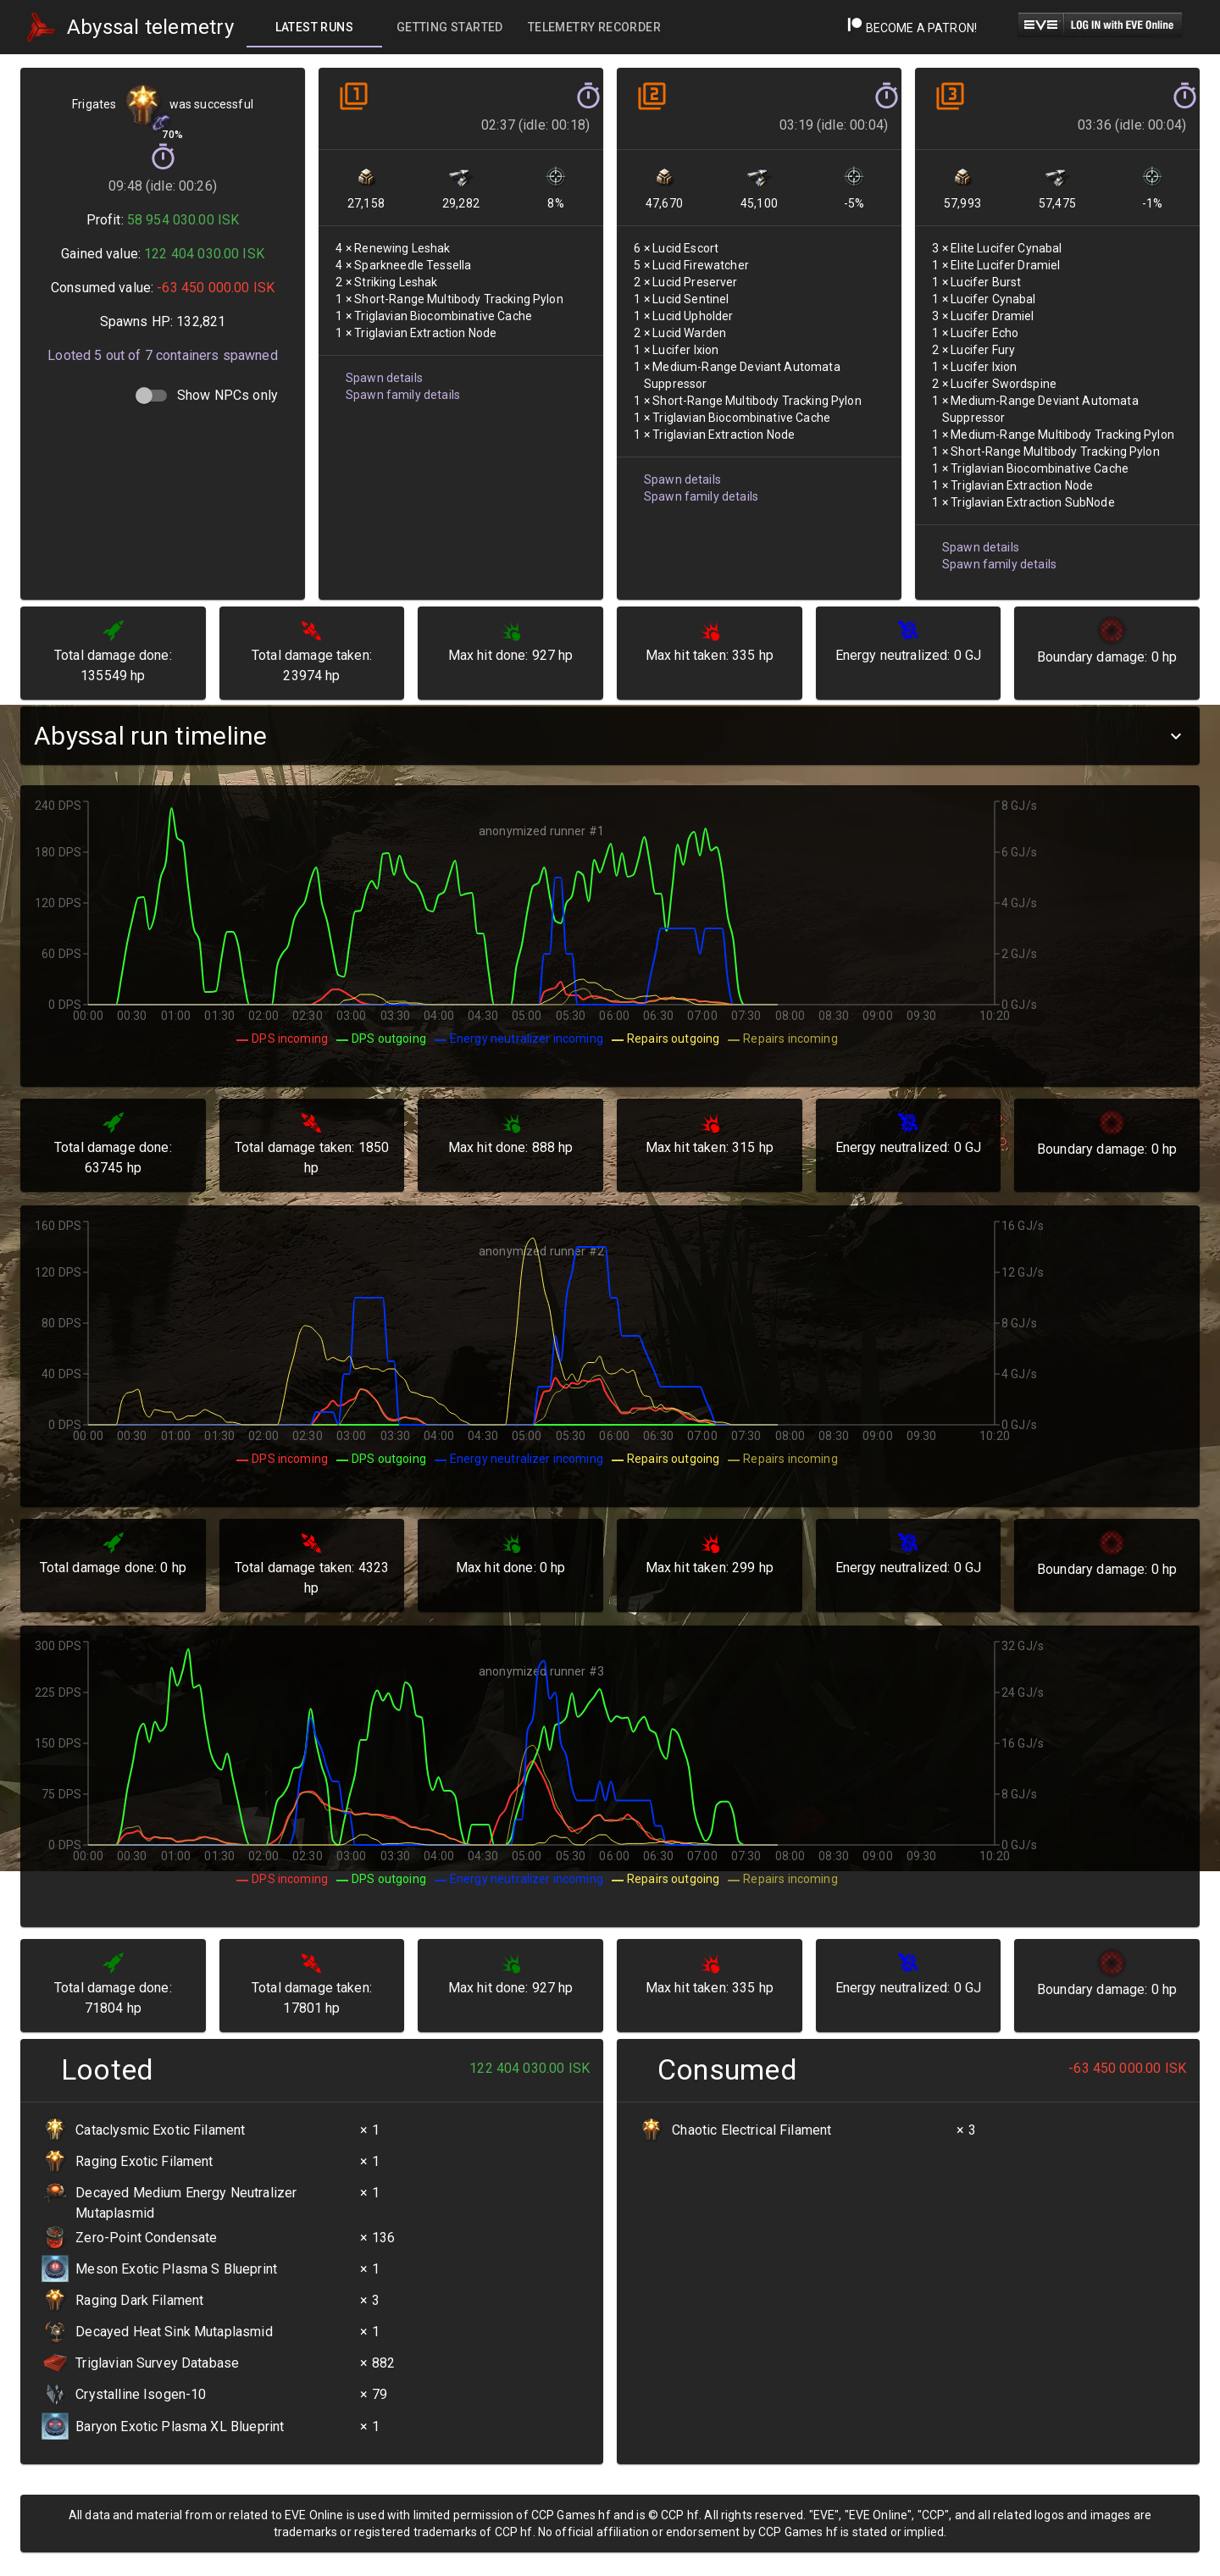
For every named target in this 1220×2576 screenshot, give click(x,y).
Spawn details (384, 378)
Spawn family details (403, 395)
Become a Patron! (912, 28)
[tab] (314, 27)
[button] (610, 735)
